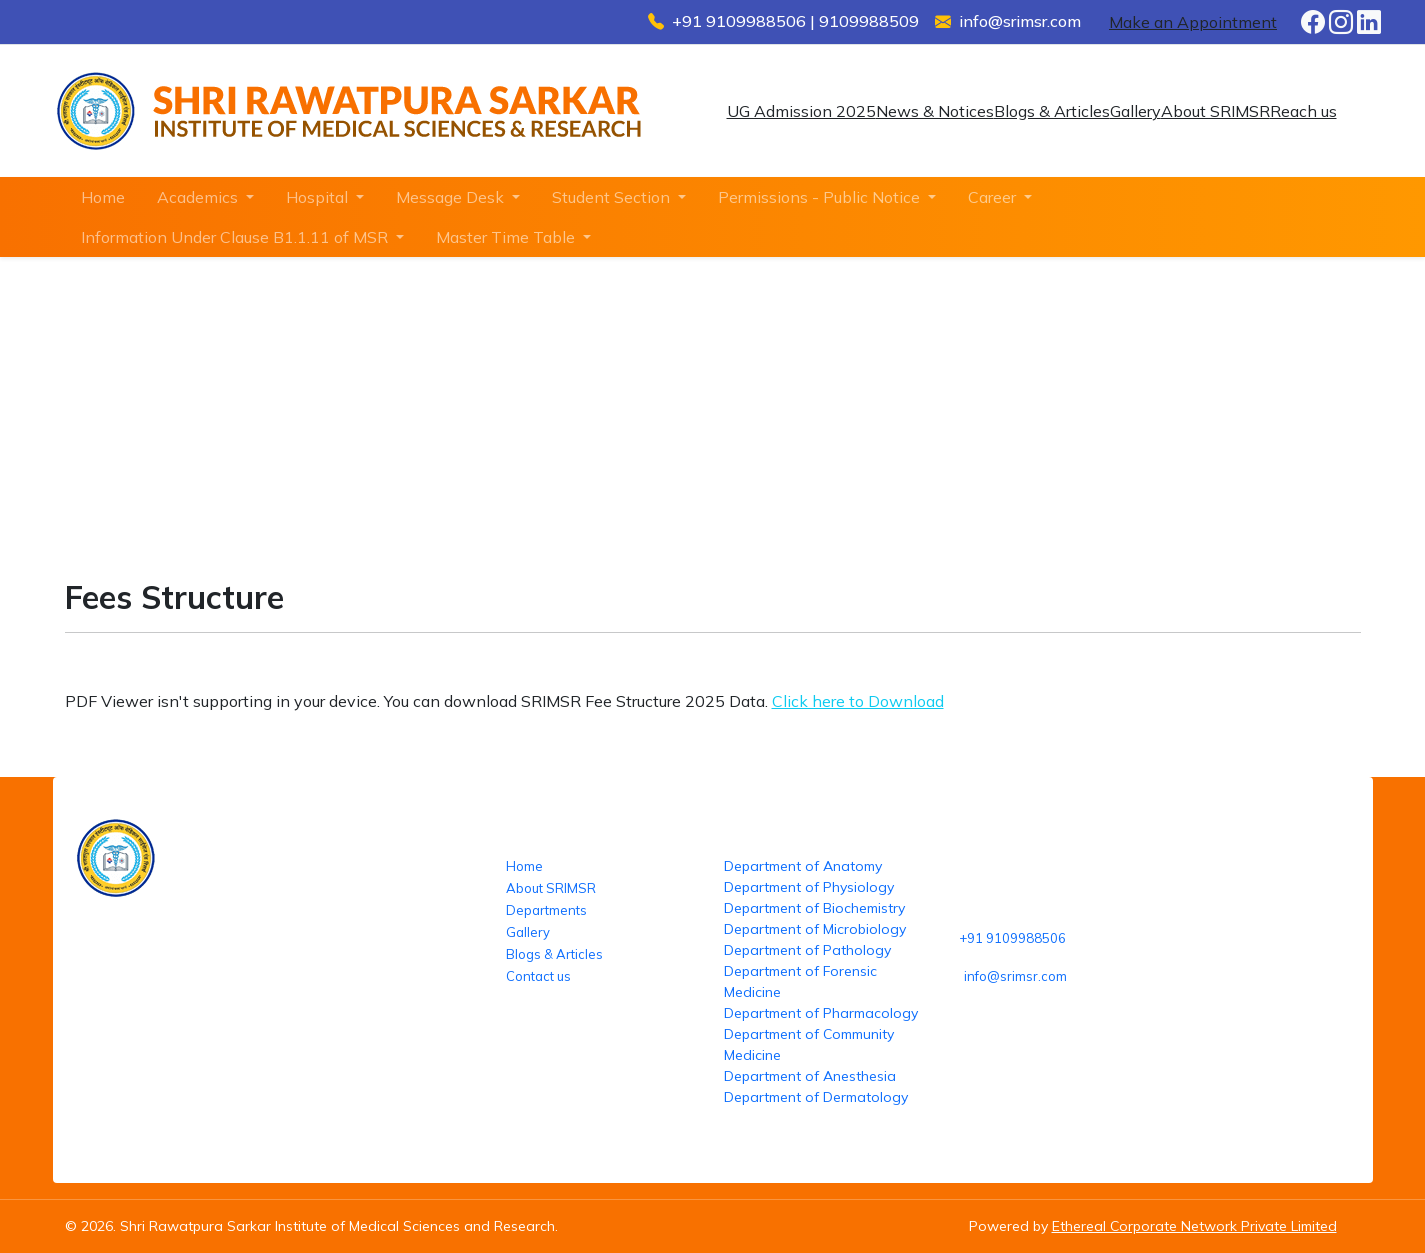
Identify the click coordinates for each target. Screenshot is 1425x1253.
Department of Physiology (809, 887)
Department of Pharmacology (821, 1013)
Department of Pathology (807, 950)
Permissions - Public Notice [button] (821, 197)
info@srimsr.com (1015, 976)
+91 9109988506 (1012, 938)
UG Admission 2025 (801, 111)
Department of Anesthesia (810, 1076)
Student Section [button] (613, 197)
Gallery (1135, 111)
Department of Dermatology (816, 1097)
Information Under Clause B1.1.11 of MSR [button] (236, 237)
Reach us (1303, 111)
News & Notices (935, 111)
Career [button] (994, 197)
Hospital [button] (319, 197)
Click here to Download (858, 701)
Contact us (538, 976)
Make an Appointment (1193, 22)
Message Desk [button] (452, 197)
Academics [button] (199, 197)
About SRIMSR (1215, 111)
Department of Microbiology (815, 929)
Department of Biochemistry (814, 908)
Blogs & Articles (1052, 111)
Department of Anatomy (803, 866)
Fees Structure (510, 438)
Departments (546, 910)
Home (103, 197)
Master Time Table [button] (507, 237)
